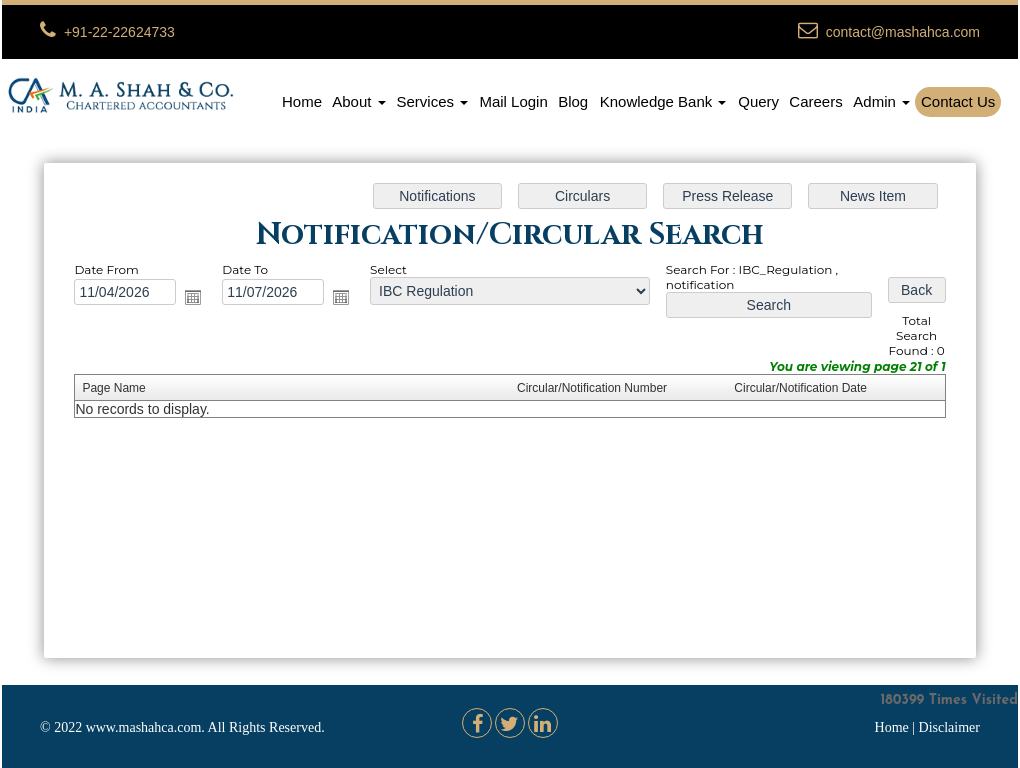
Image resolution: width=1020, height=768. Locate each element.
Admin (881, 101)
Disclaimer (949, 727)
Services (433, 101)
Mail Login (513, 101)
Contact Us (958, 101)
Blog (573, 101)
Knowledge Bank (663, 101)
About (358, 101)
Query (758, 101)
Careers (815, 101)
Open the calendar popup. (200, 299)
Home (302, 101)
